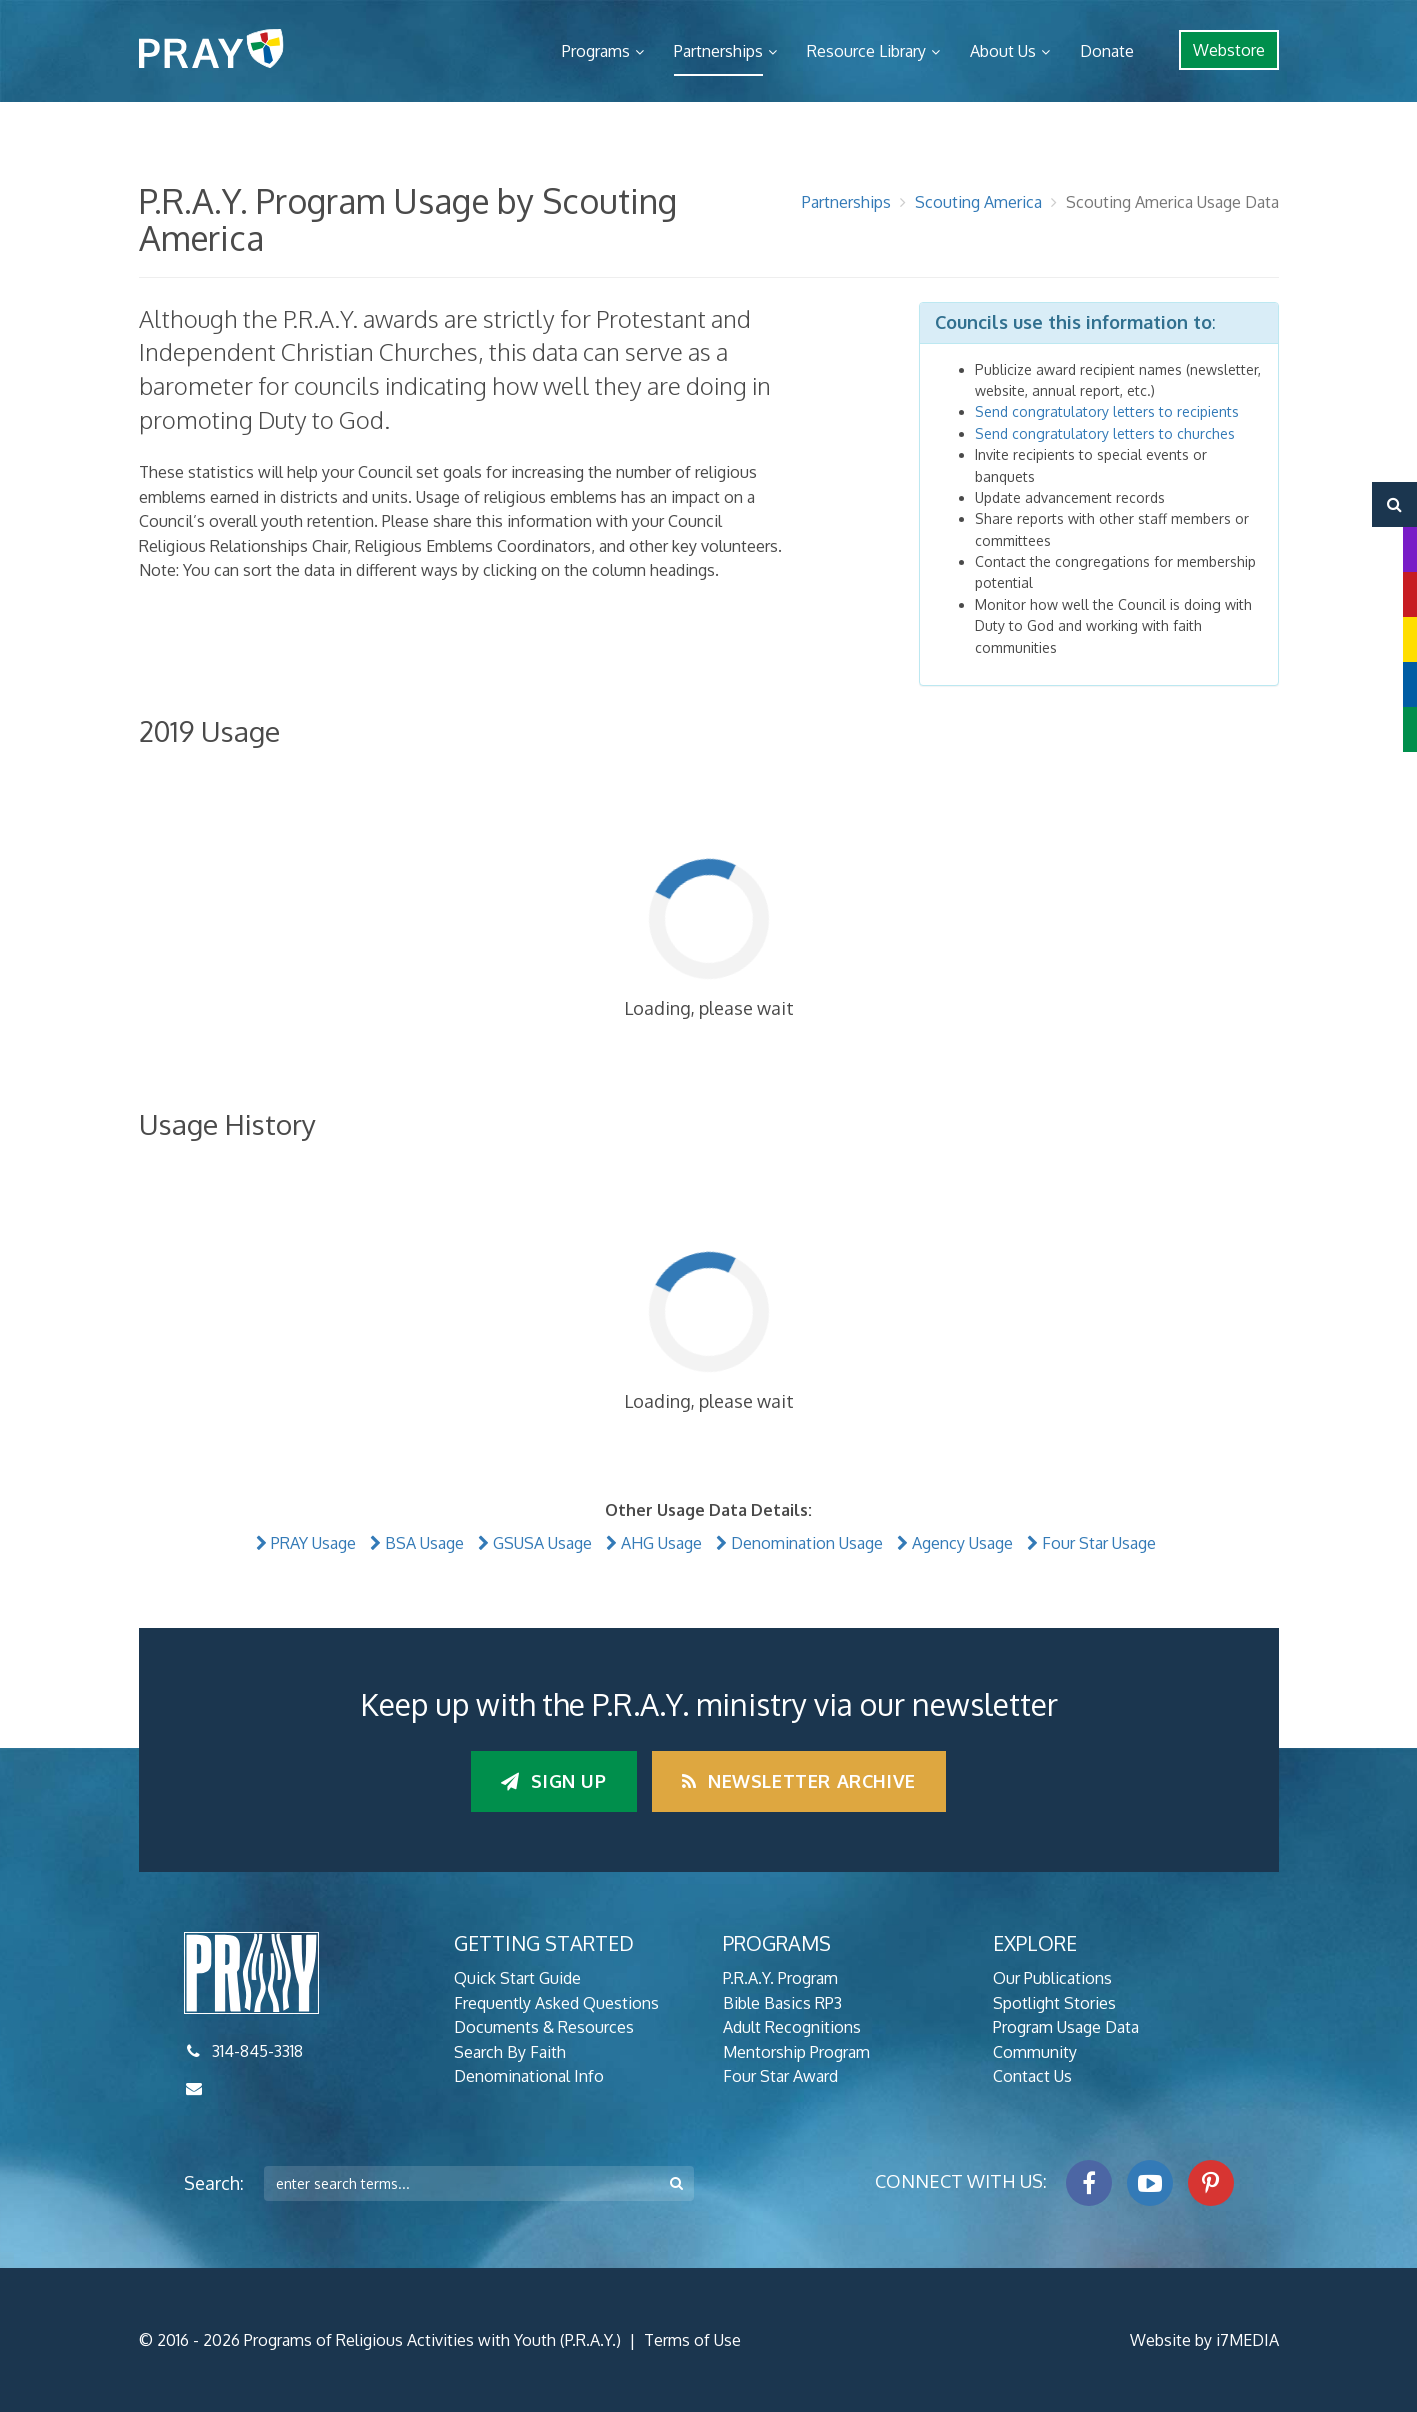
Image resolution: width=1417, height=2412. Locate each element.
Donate (1107, 51)
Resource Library (866, 51)
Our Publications (1052, 1978)
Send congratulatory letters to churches (1105, 433)
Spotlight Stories (1054, 2003)
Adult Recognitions (792, 2027)
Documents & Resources (544, 2027)
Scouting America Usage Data (1172, 202)
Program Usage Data (1066, 2027)
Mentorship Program (796, 2052)
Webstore (1229, 50)
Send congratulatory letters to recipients (1107, 411)
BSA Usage (424, 1543)
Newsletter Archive (799, 1781)
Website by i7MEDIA (1204, 2340)
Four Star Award (780, 2076)
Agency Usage (962, 1543)
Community (1035, 2052)
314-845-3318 (257, 2051)
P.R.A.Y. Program (780, 1978)
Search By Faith (510, 2052)
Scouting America (978, 202)
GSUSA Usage (542, 1543)
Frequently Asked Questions (556, 2003)
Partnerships (718, 51)
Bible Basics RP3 (782, 2003)
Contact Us (1032, 2076)
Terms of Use (692, 2340)
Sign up (553, 1781)
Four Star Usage (1099, 1543)
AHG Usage (661, 1543)
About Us (1003, 51)
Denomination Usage (807, 1543)
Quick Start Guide (517, 1978)
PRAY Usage (313, 1543)
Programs (596, 51)
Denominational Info (529, 2076)
